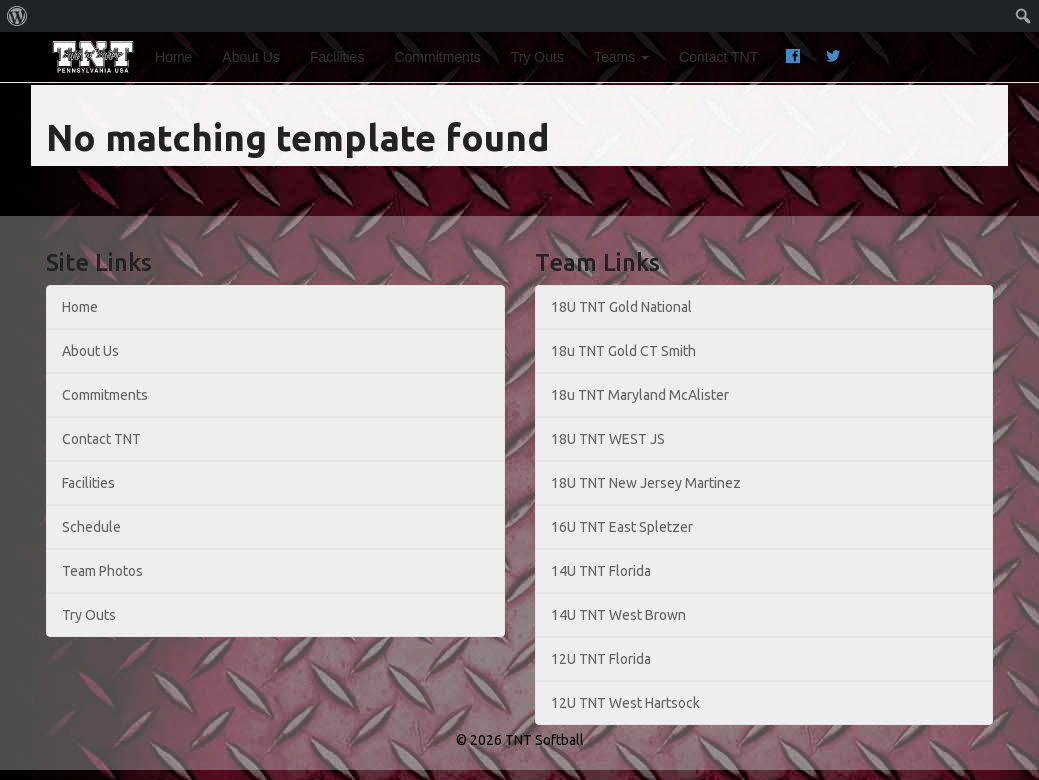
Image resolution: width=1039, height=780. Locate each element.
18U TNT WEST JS (608, 439)
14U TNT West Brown (618, 615)
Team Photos (102, 571)
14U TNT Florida (601, 571)
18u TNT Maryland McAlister (640, 395)
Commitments (437, 57)
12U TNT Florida (601, 659)
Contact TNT (718, 57)
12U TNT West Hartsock (625, 703)
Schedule (91, 527)
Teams (621, 57)
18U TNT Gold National (621, 307)
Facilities (337, 57)
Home (173, 57)
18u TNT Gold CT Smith (623, 351)
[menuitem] (17, 16)
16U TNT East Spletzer (622, 527)
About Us (251, 57)
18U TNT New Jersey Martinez (646, 483)
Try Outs (537, 57)
